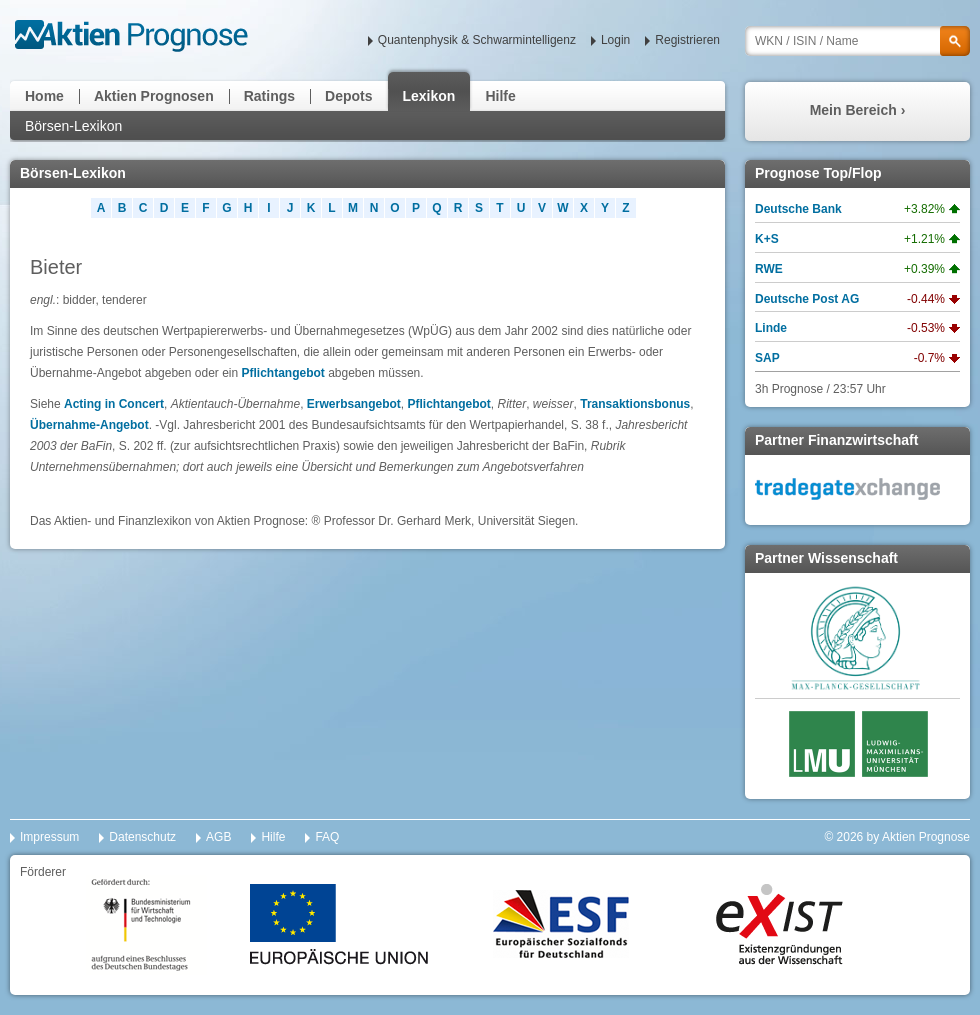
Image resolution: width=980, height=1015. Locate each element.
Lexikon (429, 96)
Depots (348, 96)
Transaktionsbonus (635, 404)
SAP (767, 358)
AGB (218, 837)
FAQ (327, 837)
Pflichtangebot (283, 373)
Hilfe (500, 96)
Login (615, 40)
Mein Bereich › (858, 110)
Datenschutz (142, 837)
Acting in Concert (114, 404)
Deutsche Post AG (807, 299)
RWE (769, 269)
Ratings (269, 96)
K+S (767, 239)
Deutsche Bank (798, 209)
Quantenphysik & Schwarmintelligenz (477, 40)
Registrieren (687, 40)
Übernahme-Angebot (89, 425)
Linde (771, 328)
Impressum (49, 837)
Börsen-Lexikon (73, 126)
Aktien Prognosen (154, 96)
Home (44, 96)
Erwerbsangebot (354, 404)
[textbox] (857, 41)
